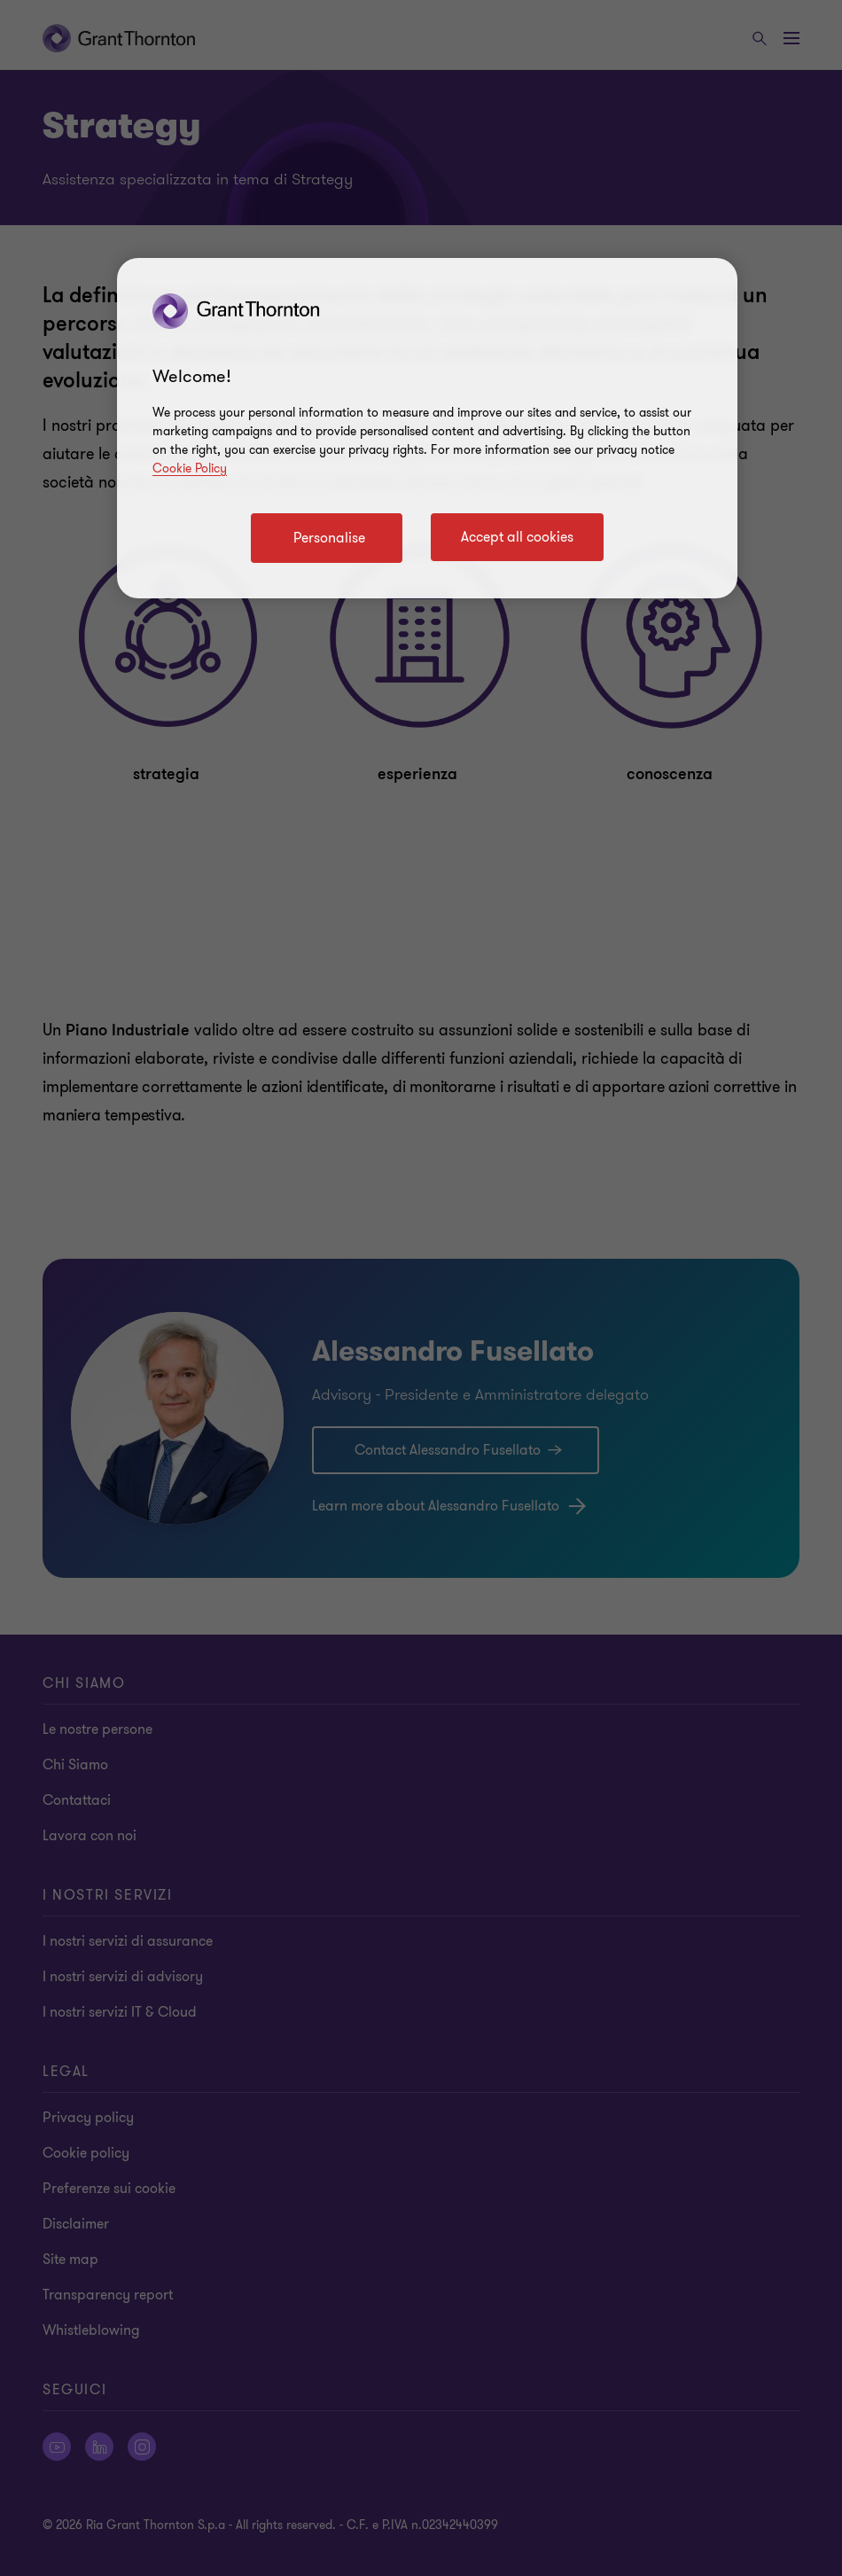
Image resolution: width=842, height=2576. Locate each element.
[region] (427, 428)
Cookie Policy (189, 468)
